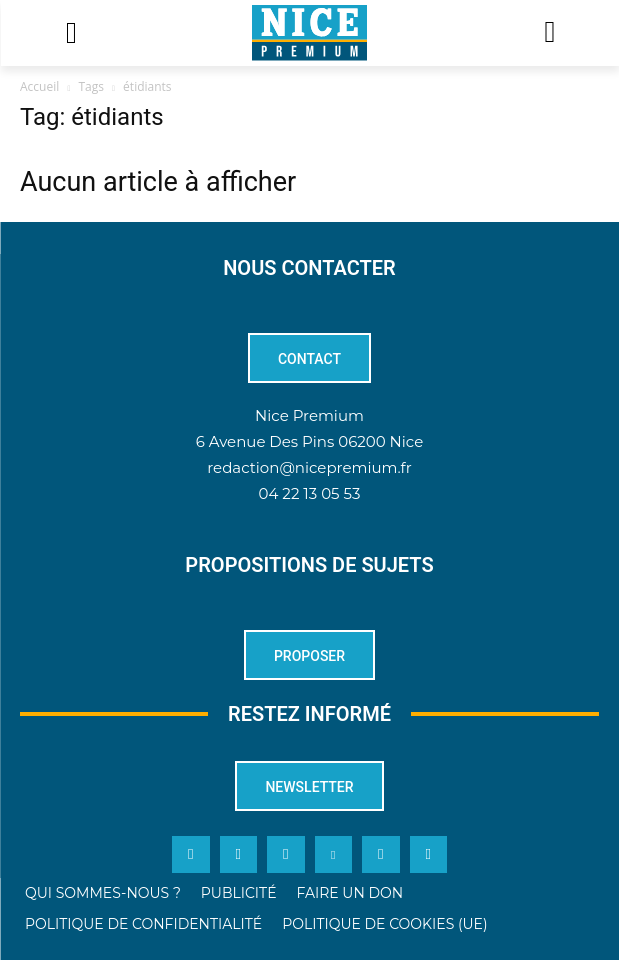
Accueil (39, 86)
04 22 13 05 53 (310, 493)
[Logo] (309, 33)
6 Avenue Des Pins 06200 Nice (309, 441)
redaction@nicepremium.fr (309, 467)
